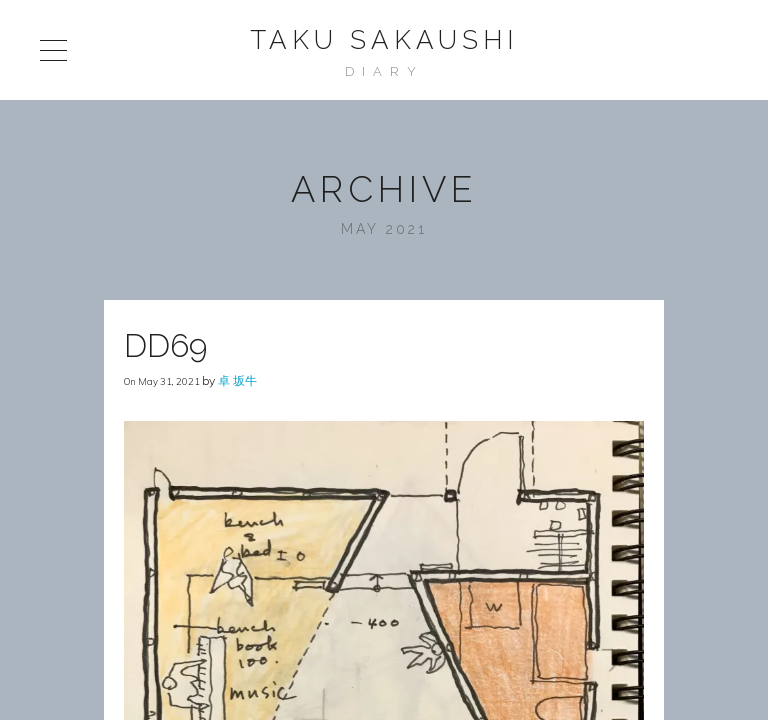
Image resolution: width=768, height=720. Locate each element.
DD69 (165, 345)
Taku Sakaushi (384, 40)
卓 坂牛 (237, 380)
